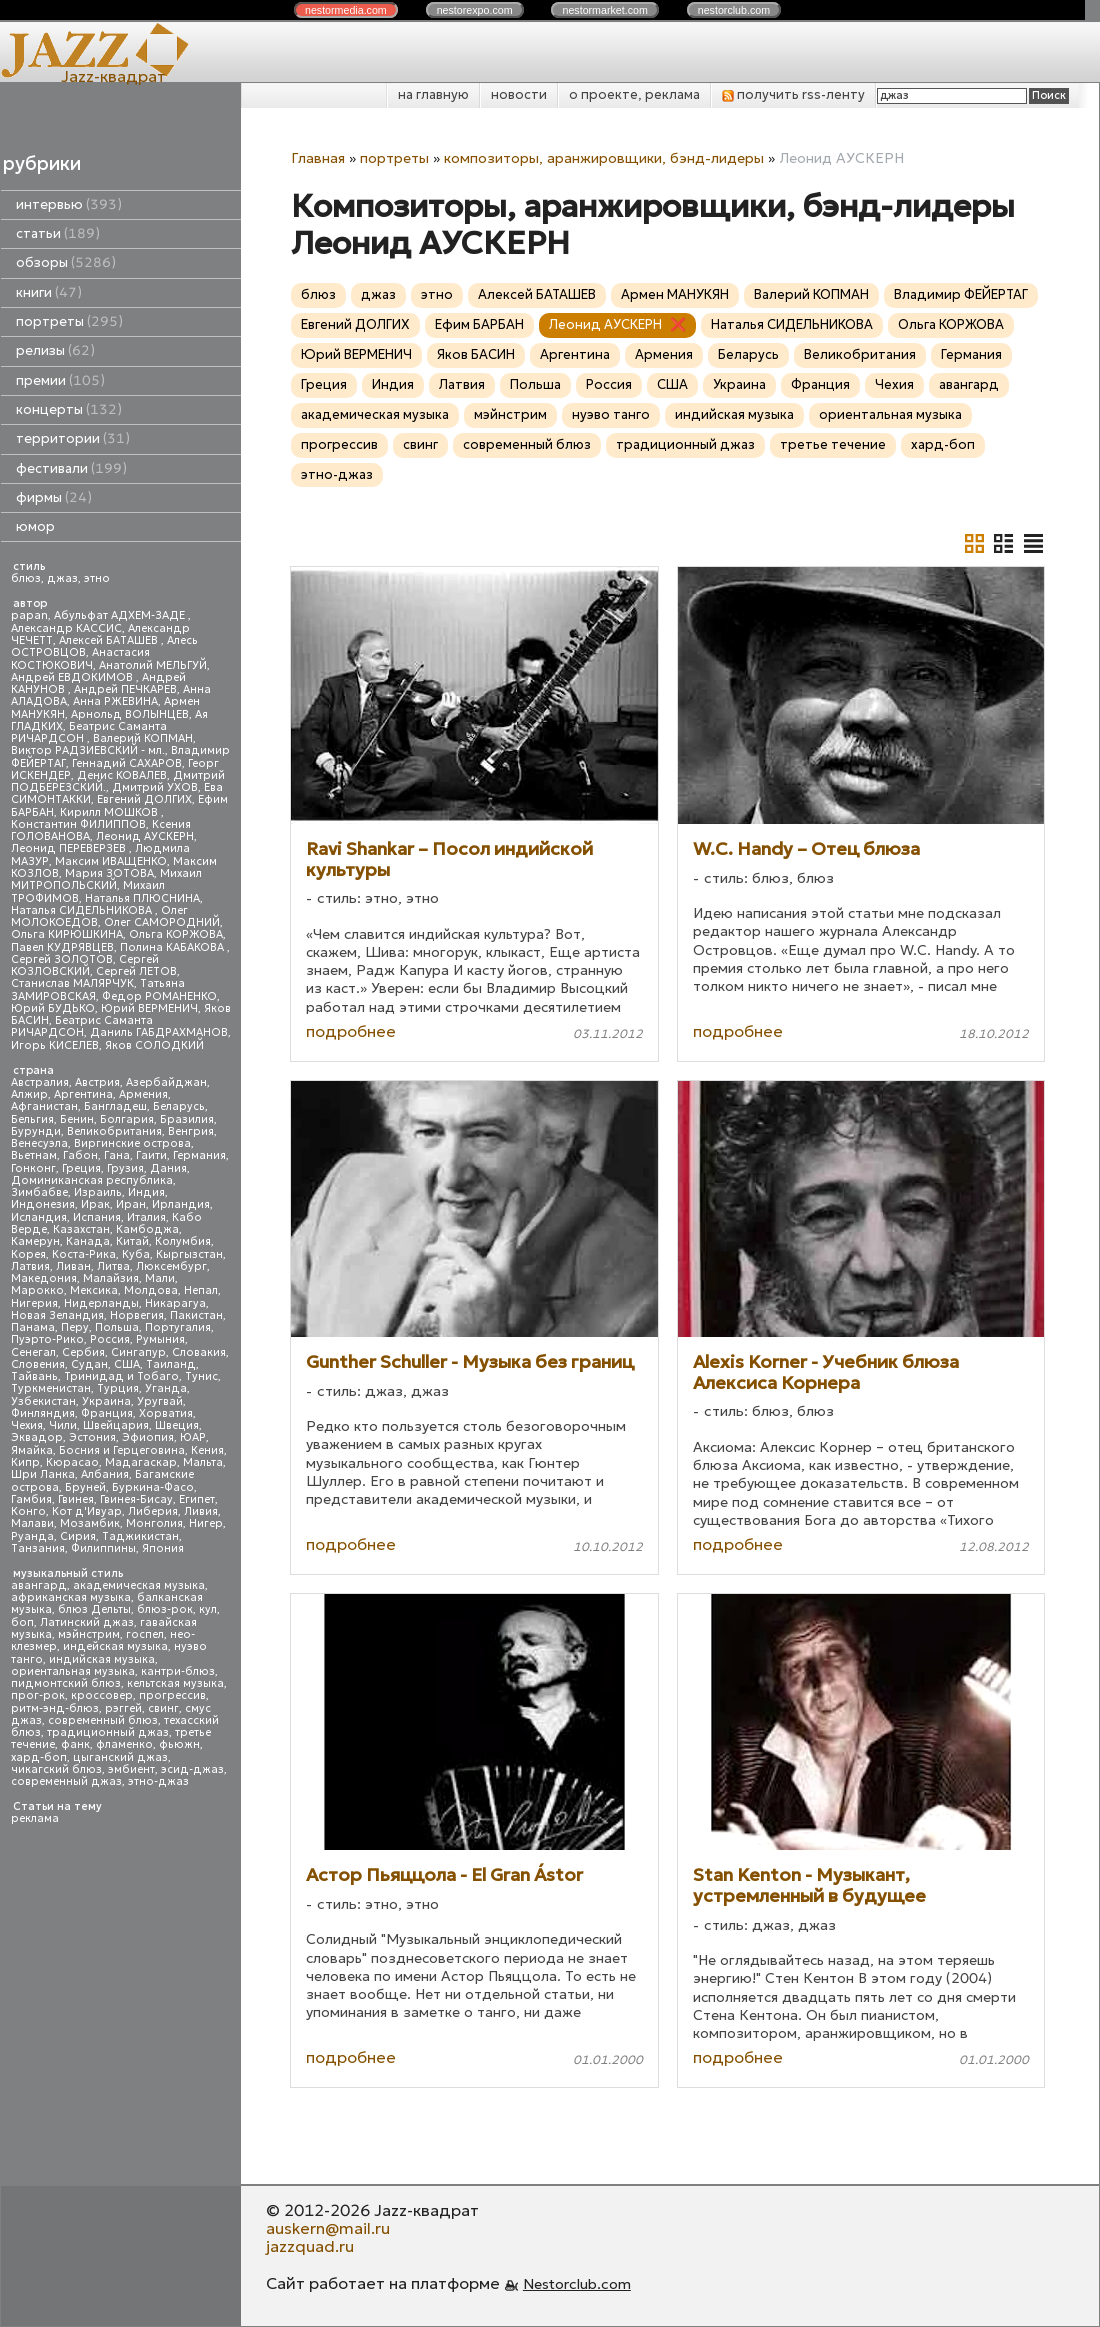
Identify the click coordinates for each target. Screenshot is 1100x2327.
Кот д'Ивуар (87, 1511)
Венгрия (191, 1131)
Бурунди (36, 1131)
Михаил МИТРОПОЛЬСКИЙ (106, 879)
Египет (197, 1499)
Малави (32, 1523)
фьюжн (179, 1744)
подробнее (351, 1031)
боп (22, 1622)
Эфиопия (148, 1437)
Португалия (178, 1327)
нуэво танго (611, 414)
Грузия (125, 1168)
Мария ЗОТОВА (109, 873)
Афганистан (44, 1106)
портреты (69, 321)
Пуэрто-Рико (47, 1339)
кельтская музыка (175, 1683)
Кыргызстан (189, 1254)
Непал (201, 1290)
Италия (146, 1217)
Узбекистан (43, 1401)
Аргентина (83, 1094)
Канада (88, 1241)
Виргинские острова (132, 1143)
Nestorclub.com (577, 2284)
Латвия (30, 1266)
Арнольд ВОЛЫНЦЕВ (130, 714)
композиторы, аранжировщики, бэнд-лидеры (604, 158)
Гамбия (31, 1499)
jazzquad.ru (310, 2246)
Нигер (206, 1523)
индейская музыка (115, 1646)
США (127, 1364)
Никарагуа (175, 1303)
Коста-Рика (84, 1254)
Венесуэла (39, 1143)
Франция (107, 1413)
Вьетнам (34, 1155)
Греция (81, 1168)
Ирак (95, 1204)
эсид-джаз (192, 1769)
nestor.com (346, 10)
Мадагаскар (141, 1462)
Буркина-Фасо (153, 1487)
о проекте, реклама (634, 94)
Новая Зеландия (57, 1315)
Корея (28, 1254)
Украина (106, 1401)
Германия (199, 1155)
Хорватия (166, 1413)
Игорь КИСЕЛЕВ (55, 1045)
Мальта (203, 1462)
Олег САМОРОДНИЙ (162, 922)
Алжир (29, 1094)
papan (29, 615)
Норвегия (137, 1315)
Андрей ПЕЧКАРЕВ (125, 689)
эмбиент (131, 1769)
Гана (117, 1155)
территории (73, 438)
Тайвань (34, 1376)
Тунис (201, 1376)
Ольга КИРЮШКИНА (67, 934)
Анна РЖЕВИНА (115, 701)
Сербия (83, 1352)
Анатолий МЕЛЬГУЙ (153, 665)
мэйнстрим (89, 1634)
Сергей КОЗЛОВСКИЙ (85, 965)
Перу (75, 1327)
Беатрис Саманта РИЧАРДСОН (89, 732)
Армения (143, 1094)
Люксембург (171, 1266)
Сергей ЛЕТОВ (136, 971)
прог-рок (38, 1695)
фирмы (54, 497)
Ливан (73, 1266)
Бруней (85, 1487)
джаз (62, 578)
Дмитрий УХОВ (155, 787)
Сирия (78, 1536)
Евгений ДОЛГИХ (144, 799)
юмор (35, 526)
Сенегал (33, 1352)
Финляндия (43, 1413)
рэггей (123, 1708)
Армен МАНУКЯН (675, 294)
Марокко (37, 1290)
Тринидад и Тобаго (121, 1376)
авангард (39, 1585)
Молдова (151, 1290)
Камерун (35, 1241)
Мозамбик (90, 1523)
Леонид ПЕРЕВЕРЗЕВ (70, 848)
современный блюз (103, 1720)
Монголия (154, 1523)
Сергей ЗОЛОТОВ (62, 959)
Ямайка (32, 1450)
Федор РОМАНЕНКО (159, 996)
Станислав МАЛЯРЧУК (72, 983)
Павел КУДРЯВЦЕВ (62, 947)
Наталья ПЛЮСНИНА (142, 898)
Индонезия (43, 1204)
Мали (160, 1278)
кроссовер (102, 1695)
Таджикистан (140, 1536)
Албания (105, 1474)
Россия (110, 1339)
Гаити (151, 1155)
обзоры (66, 262)
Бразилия (187, 1119)
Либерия (153, 1511)
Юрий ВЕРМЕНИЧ (149, 1008)
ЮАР (193, 1437)
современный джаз (66, 1781)
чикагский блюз (56, 1769)
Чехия (27, 1425)
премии (60, 380)
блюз (26, 578)
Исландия (39, 1217)
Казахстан (81, 1229)
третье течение (833, 444)
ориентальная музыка (73, 1671)
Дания (168, 1168)
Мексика (94, 1290)
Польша (117, 1327)
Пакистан (196, 1315)
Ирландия (181, 1204)
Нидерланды (101, 1303)
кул (208, 1609)
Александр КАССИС (66, 628)
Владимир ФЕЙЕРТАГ (961, 294)
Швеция (177, 1425)
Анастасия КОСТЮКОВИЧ (80, 658)
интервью (69, 204)
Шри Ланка (43, 1474)
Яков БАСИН (476, 354)
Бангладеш (115, 1106)
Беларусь (179, 1106)
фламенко (124, 1744)
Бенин (77, 1119)
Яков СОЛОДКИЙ (154, 1045)
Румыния (160, 1339)
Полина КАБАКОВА (173, 947)
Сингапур (138, 1352)
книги (49, 292)
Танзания (38, 1548)
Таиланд (171, 1364)
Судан (89, 1364)
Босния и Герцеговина (122, 1450)
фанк (75, 1744)
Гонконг (33, 1168)
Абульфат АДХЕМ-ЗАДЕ (121, 615)
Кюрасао (72, 1462)
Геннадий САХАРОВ (127, 763)
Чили (63, 1425)
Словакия (199, 1352)
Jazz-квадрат (113, 76)
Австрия (97, 1082)
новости (519, 94)
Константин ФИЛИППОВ (78, 824)
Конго (28, 1511)
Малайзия (111, 1278)
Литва (113, 1266)
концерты (69, 409)
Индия (146, 1192)
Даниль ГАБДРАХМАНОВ (159, 1032)
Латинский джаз (87, 1622)
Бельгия (32, 1119)
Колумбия (183, 1241)
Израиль (98, 1192)
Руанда (32, 1536)
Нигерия (34, 1303)
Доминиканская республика (92, 1180)
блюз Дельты (94, 1609)
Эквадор (37, 1437)
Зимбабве (39, 1192)
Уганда (166, 1388)
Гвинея (76, 1499)
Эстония (92, 1437)
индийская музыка (102, 1659)
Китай (132, 1241)
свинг (163, 1708)
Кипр (25, 1462)
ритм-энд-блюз (55, 1708)
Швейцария (116, 1425)
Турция (118, 1388)
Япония (163, 1548)
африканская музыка (71, 1597)
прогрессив (172, 1695)
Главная (318, 158)
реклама (35, 1818)
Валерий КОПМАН (143, 738)
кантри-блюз (178, 1671)
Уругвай (160, 1401)
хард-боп (39, 1757)
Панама (33, 1327)
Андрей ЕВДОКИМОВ (73, 677)
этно (97, 578)
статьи (58, 233)
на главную (433, 94)
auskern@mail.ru (328, 2228)
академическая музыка (139, 1585)
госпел (145, 1634)
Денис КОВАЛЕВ (122, 775)
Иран (131, 1204)
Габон (80, 1155)
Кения (207, 1450)
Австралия (40, 1082)
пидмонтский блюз (66, 1683)
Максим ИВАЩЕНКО (111, 861)
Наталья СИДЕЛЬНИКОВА (83, 910)
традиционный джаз (108, 1732)
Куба (136, 1254)
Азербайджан (166, 1082)
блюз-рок (165, 1609)
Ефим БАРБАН (479, 324)
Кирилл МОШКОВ (110, 812)
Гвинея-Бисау (136, 1499)
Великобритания (114, 1131)
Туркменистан (51, 1388)
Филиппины (103, 1548)
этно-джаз (158, 1781)
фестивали (71, 468)
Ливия (201, 1511)
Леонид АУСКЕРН (145, 836)
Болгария (127, 1119)
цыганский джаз (120, 1757)
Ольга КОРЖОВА (176, 934)
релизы (55, 350)
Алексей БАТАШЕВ (110, 640)
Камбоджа (147, 1229)
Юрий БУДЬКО (53, 1008)
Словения (38, 1364)
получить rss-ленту (793, 94)
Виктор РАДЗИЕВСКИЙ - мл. (88, 750)
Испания (97, 1217)
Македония (44, 1278)
